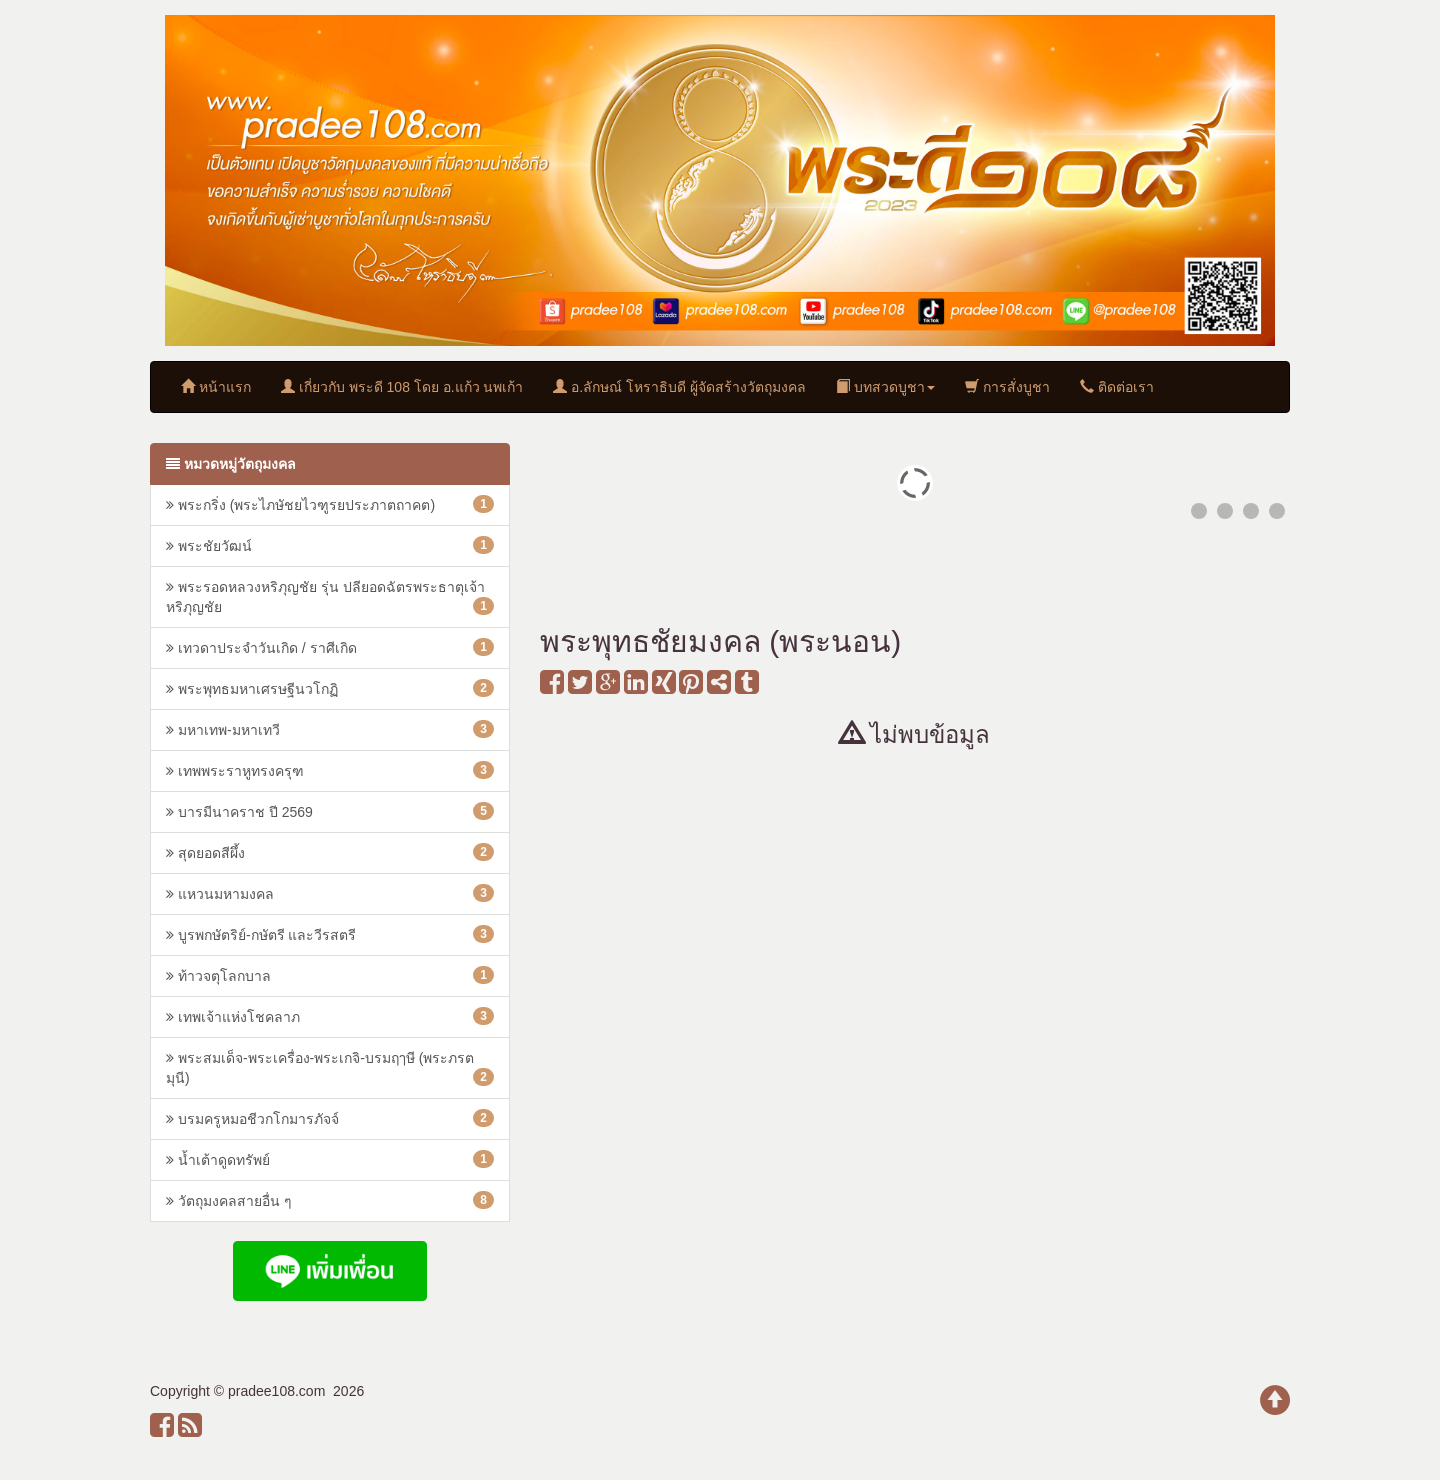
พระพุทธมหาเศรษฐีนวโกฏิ (330, 688)
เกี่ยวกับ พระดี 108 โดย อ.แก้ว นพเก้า (402, 386)
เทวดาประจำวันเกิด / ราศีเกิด (330, 647)
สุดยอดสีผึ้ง (330, 852)
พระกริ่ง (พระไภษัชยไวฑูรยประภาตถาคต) (330, 504)
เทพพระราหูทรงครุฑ (330, 770)
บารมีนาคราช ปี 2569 (330, 811)
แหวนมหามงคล (330, 893)
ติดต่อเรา (1117, 386)
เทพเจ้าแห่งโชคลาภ (330, 1016)
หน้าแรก (216, 386)
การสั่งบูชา (1007, 386)
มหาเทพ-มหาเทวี (330, 729)
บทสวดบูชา (885, 386)
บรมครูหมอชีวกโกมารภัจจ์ (330, 1118)
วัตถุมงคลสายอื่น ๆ (330, 1200)
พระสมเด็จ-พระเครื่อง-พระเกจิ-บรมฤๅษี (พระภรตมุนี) (330, 1068)
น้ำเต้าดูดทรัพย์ (330, 1159)
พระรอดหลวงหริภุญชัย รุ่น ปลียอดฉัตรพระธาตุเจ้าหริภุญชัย (330, 597)
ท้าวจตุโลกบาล (330, 975)
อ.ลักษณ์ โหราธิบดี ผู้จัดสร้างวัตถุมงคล (679, 386)
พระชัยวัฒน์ (330, 545)
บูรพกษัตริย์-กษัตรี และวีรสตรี (330, 934)
